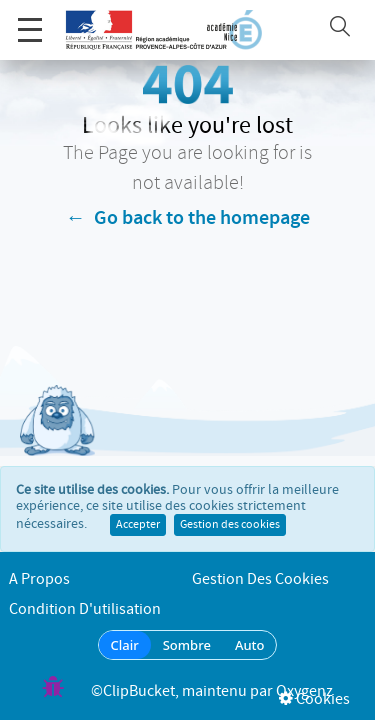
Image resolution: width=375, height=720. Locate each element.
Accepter (138, 505)
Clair (125, 645)
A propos (39, 579)
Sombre (187, 645)
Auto (250, 645)
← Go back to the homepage (188, 218)
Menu (30, 19)
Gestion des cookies (230, 505)
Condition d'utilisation (85, 609)
